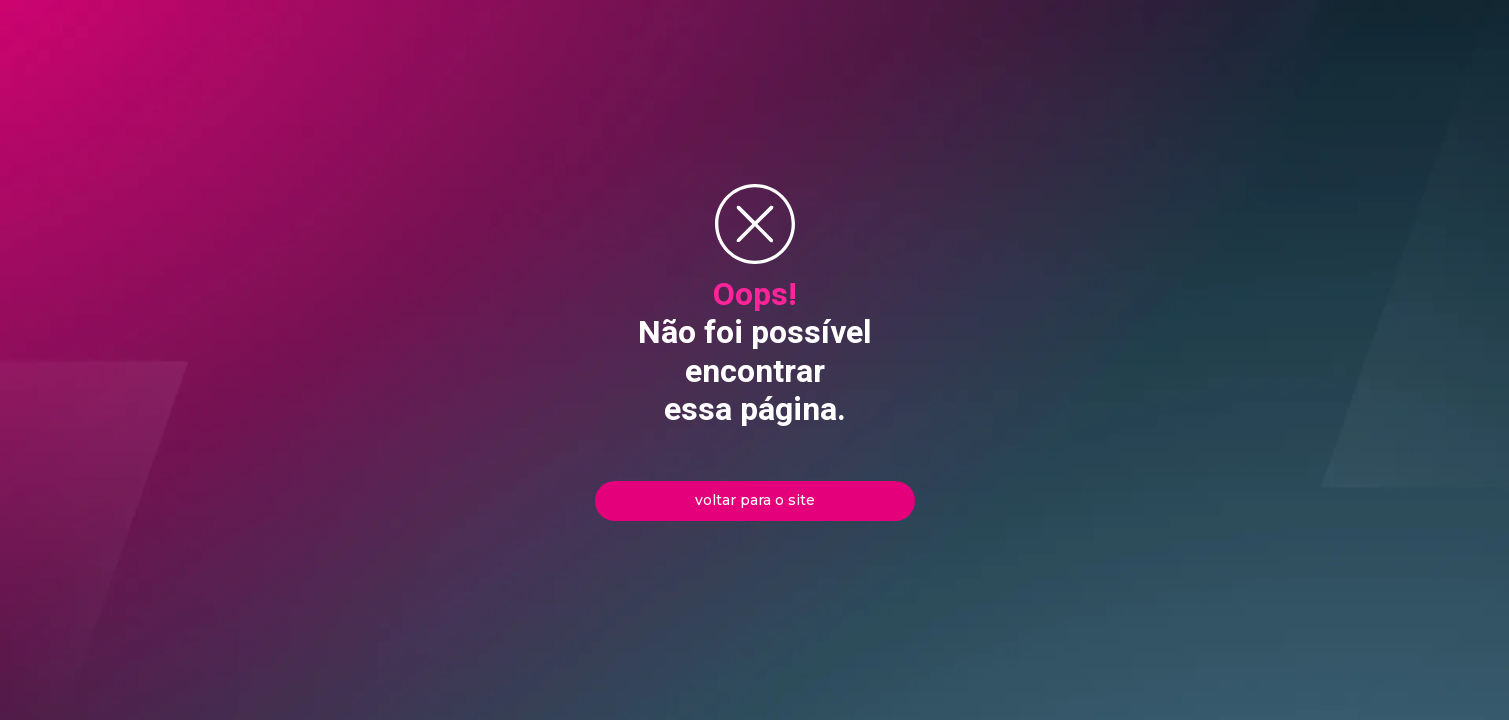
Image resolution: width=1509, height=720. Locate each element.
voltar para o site (755, 500)
